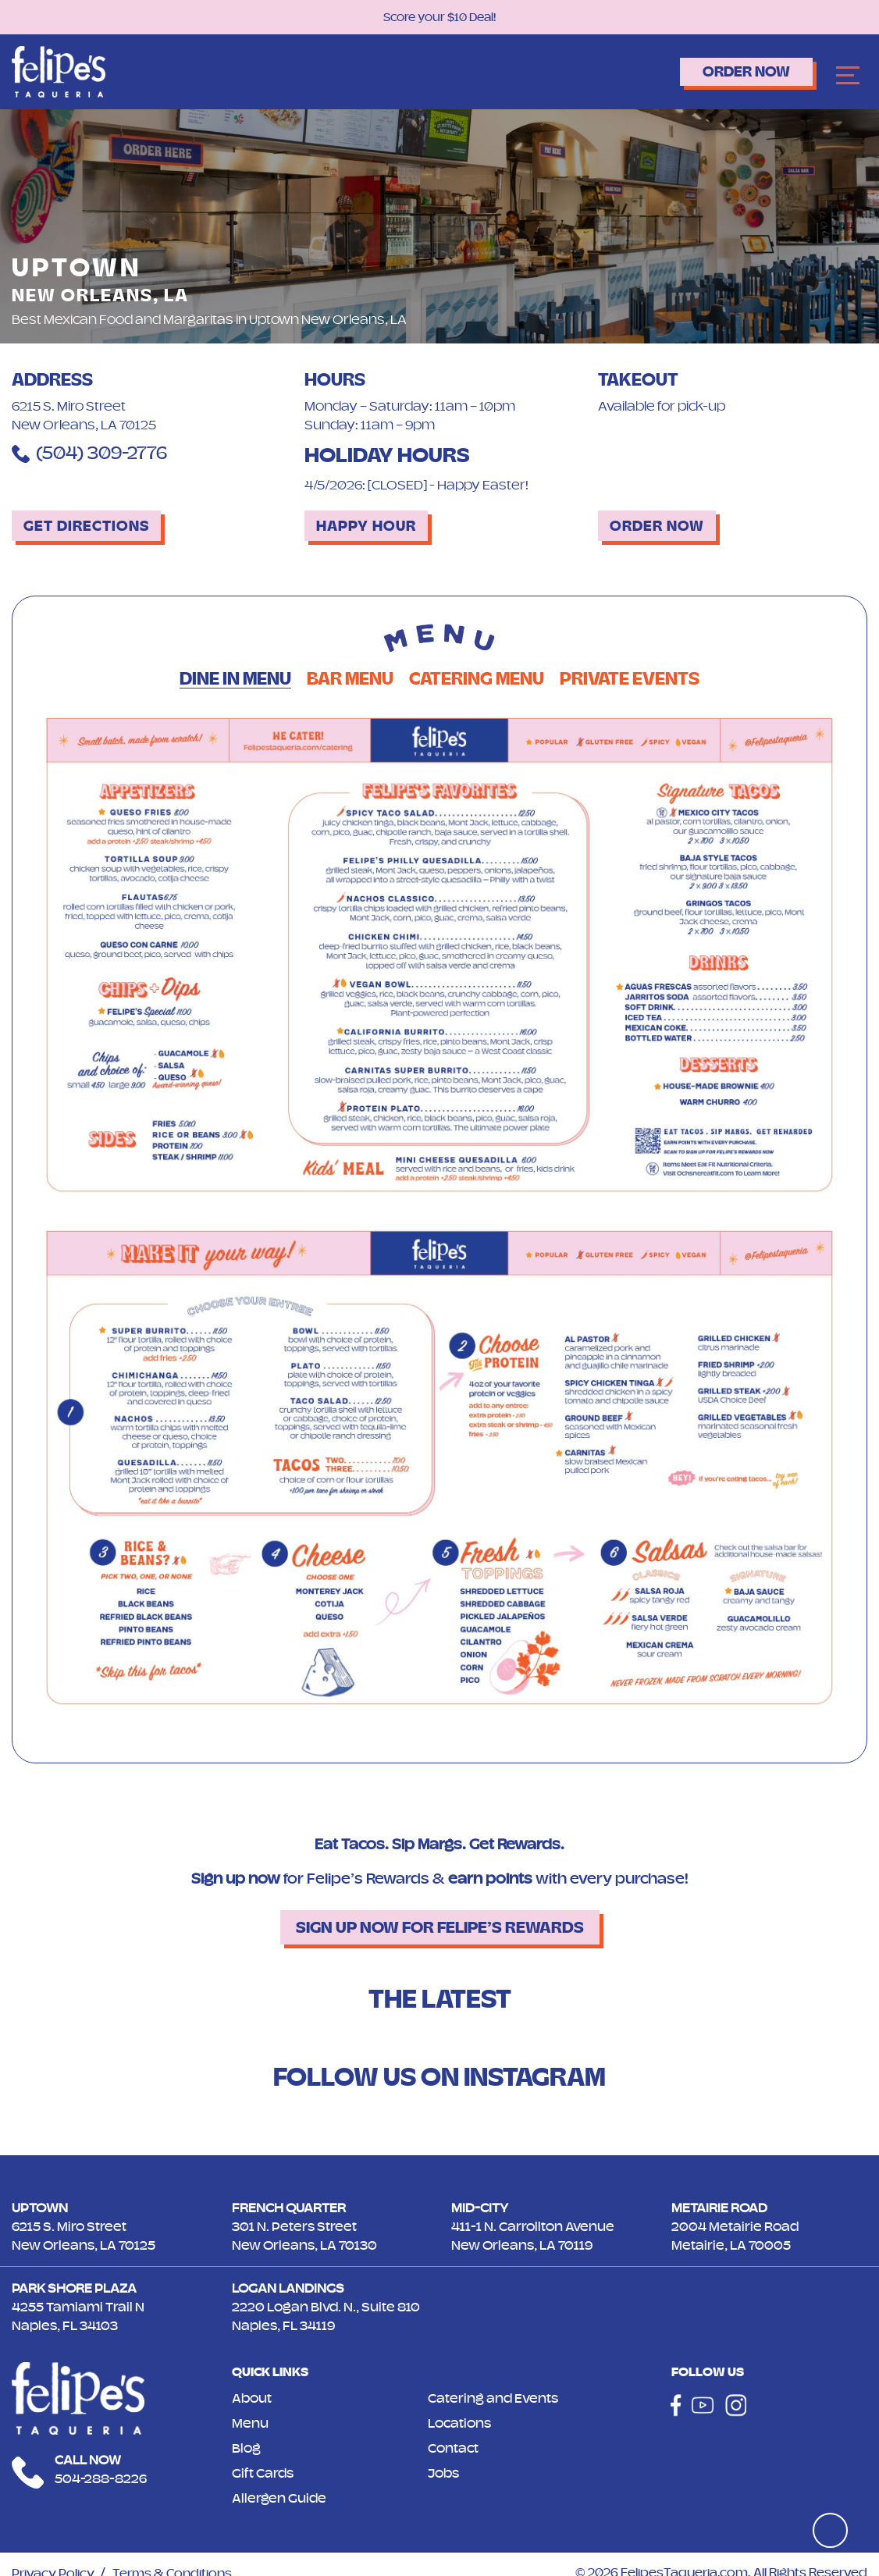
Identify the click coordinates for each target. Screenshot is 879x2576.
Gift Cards (263, 2473)
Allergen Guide (279, 2498)
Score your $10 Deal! (439, 17)
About (252, 2398)
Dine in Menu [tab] (235, 678)
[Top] (830, 2530)
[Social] (676, 2405)
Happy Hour (366, 526)
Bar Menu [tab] (350, 678)
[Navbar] (847, 75)
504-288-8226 (101, 2478)
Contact (453, 2448)
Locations (459, 2423)
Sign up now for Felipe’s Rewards (440, 1927)
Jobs (443, 2473)
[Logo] (58, 70)
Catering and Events (493, 2398)
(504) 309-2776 (89, 453)
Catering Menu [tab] (476, 678)
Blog (246, 2448)
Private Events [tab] (629, 678)
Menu (250, 2423)
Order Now (746, 71)
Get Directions (86, 526)
